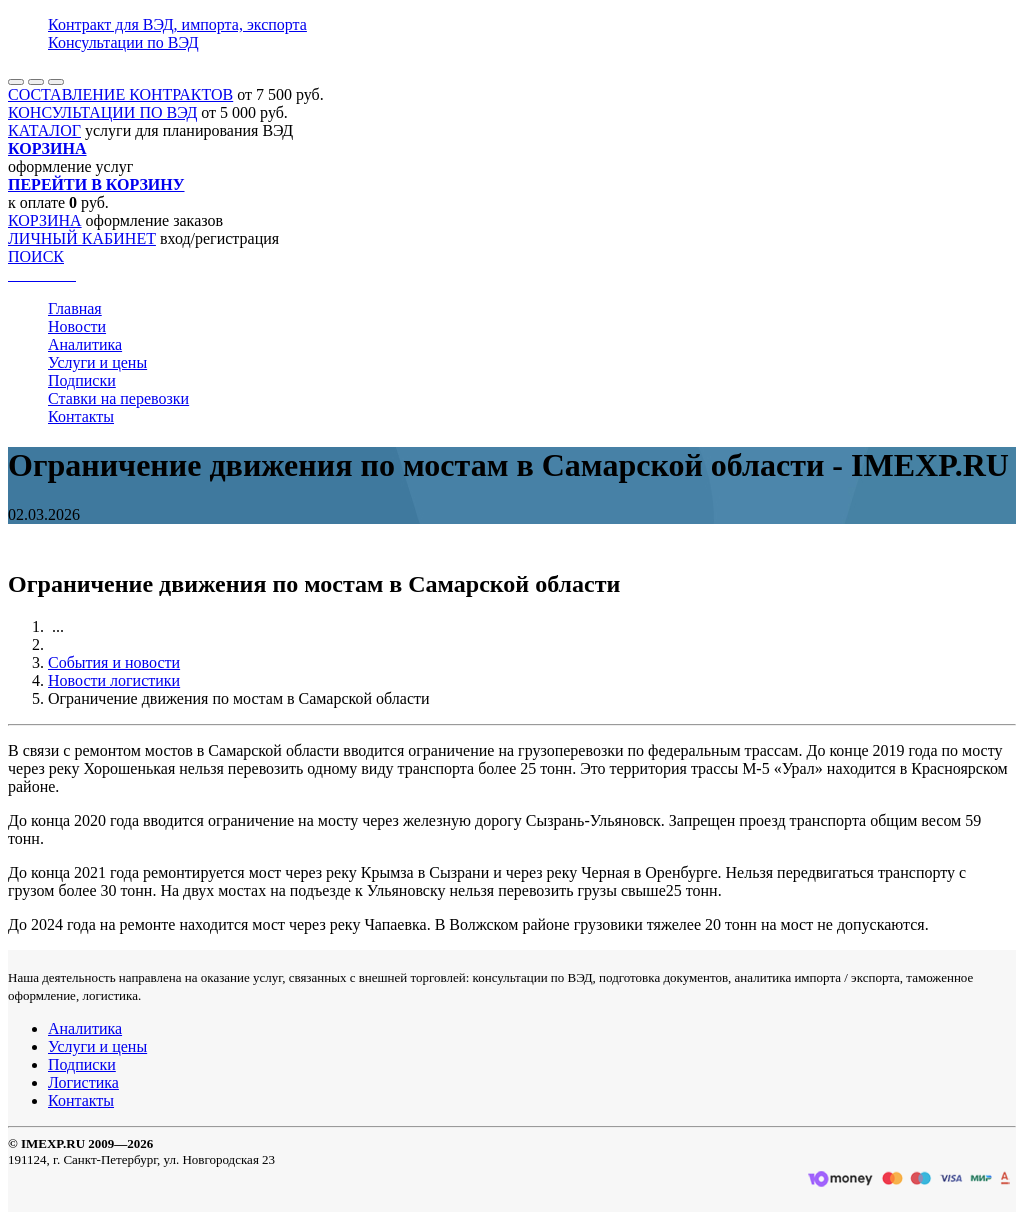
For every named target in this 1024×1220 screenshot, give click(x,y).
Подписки (82, 380)
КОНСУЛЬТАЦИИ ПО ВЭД (102, 112)
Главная (75, 308)
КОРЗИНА (45, 220)
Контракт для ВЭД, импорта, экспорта (177, 24)
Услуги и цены (97, 362)
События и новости (114, 662)
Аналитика (85, 344)
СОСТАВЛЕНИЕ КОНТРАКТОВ (120, 94)
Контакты (81, 416)
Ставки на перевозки (118, 398)
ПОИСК (36, 256)
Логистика (83, 1082)
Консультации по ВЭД (123, 42)
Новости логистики (114, 680)
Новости (77, 326)
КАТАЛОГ (44, 130)
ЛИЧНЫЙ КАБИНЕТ (82, 238)
